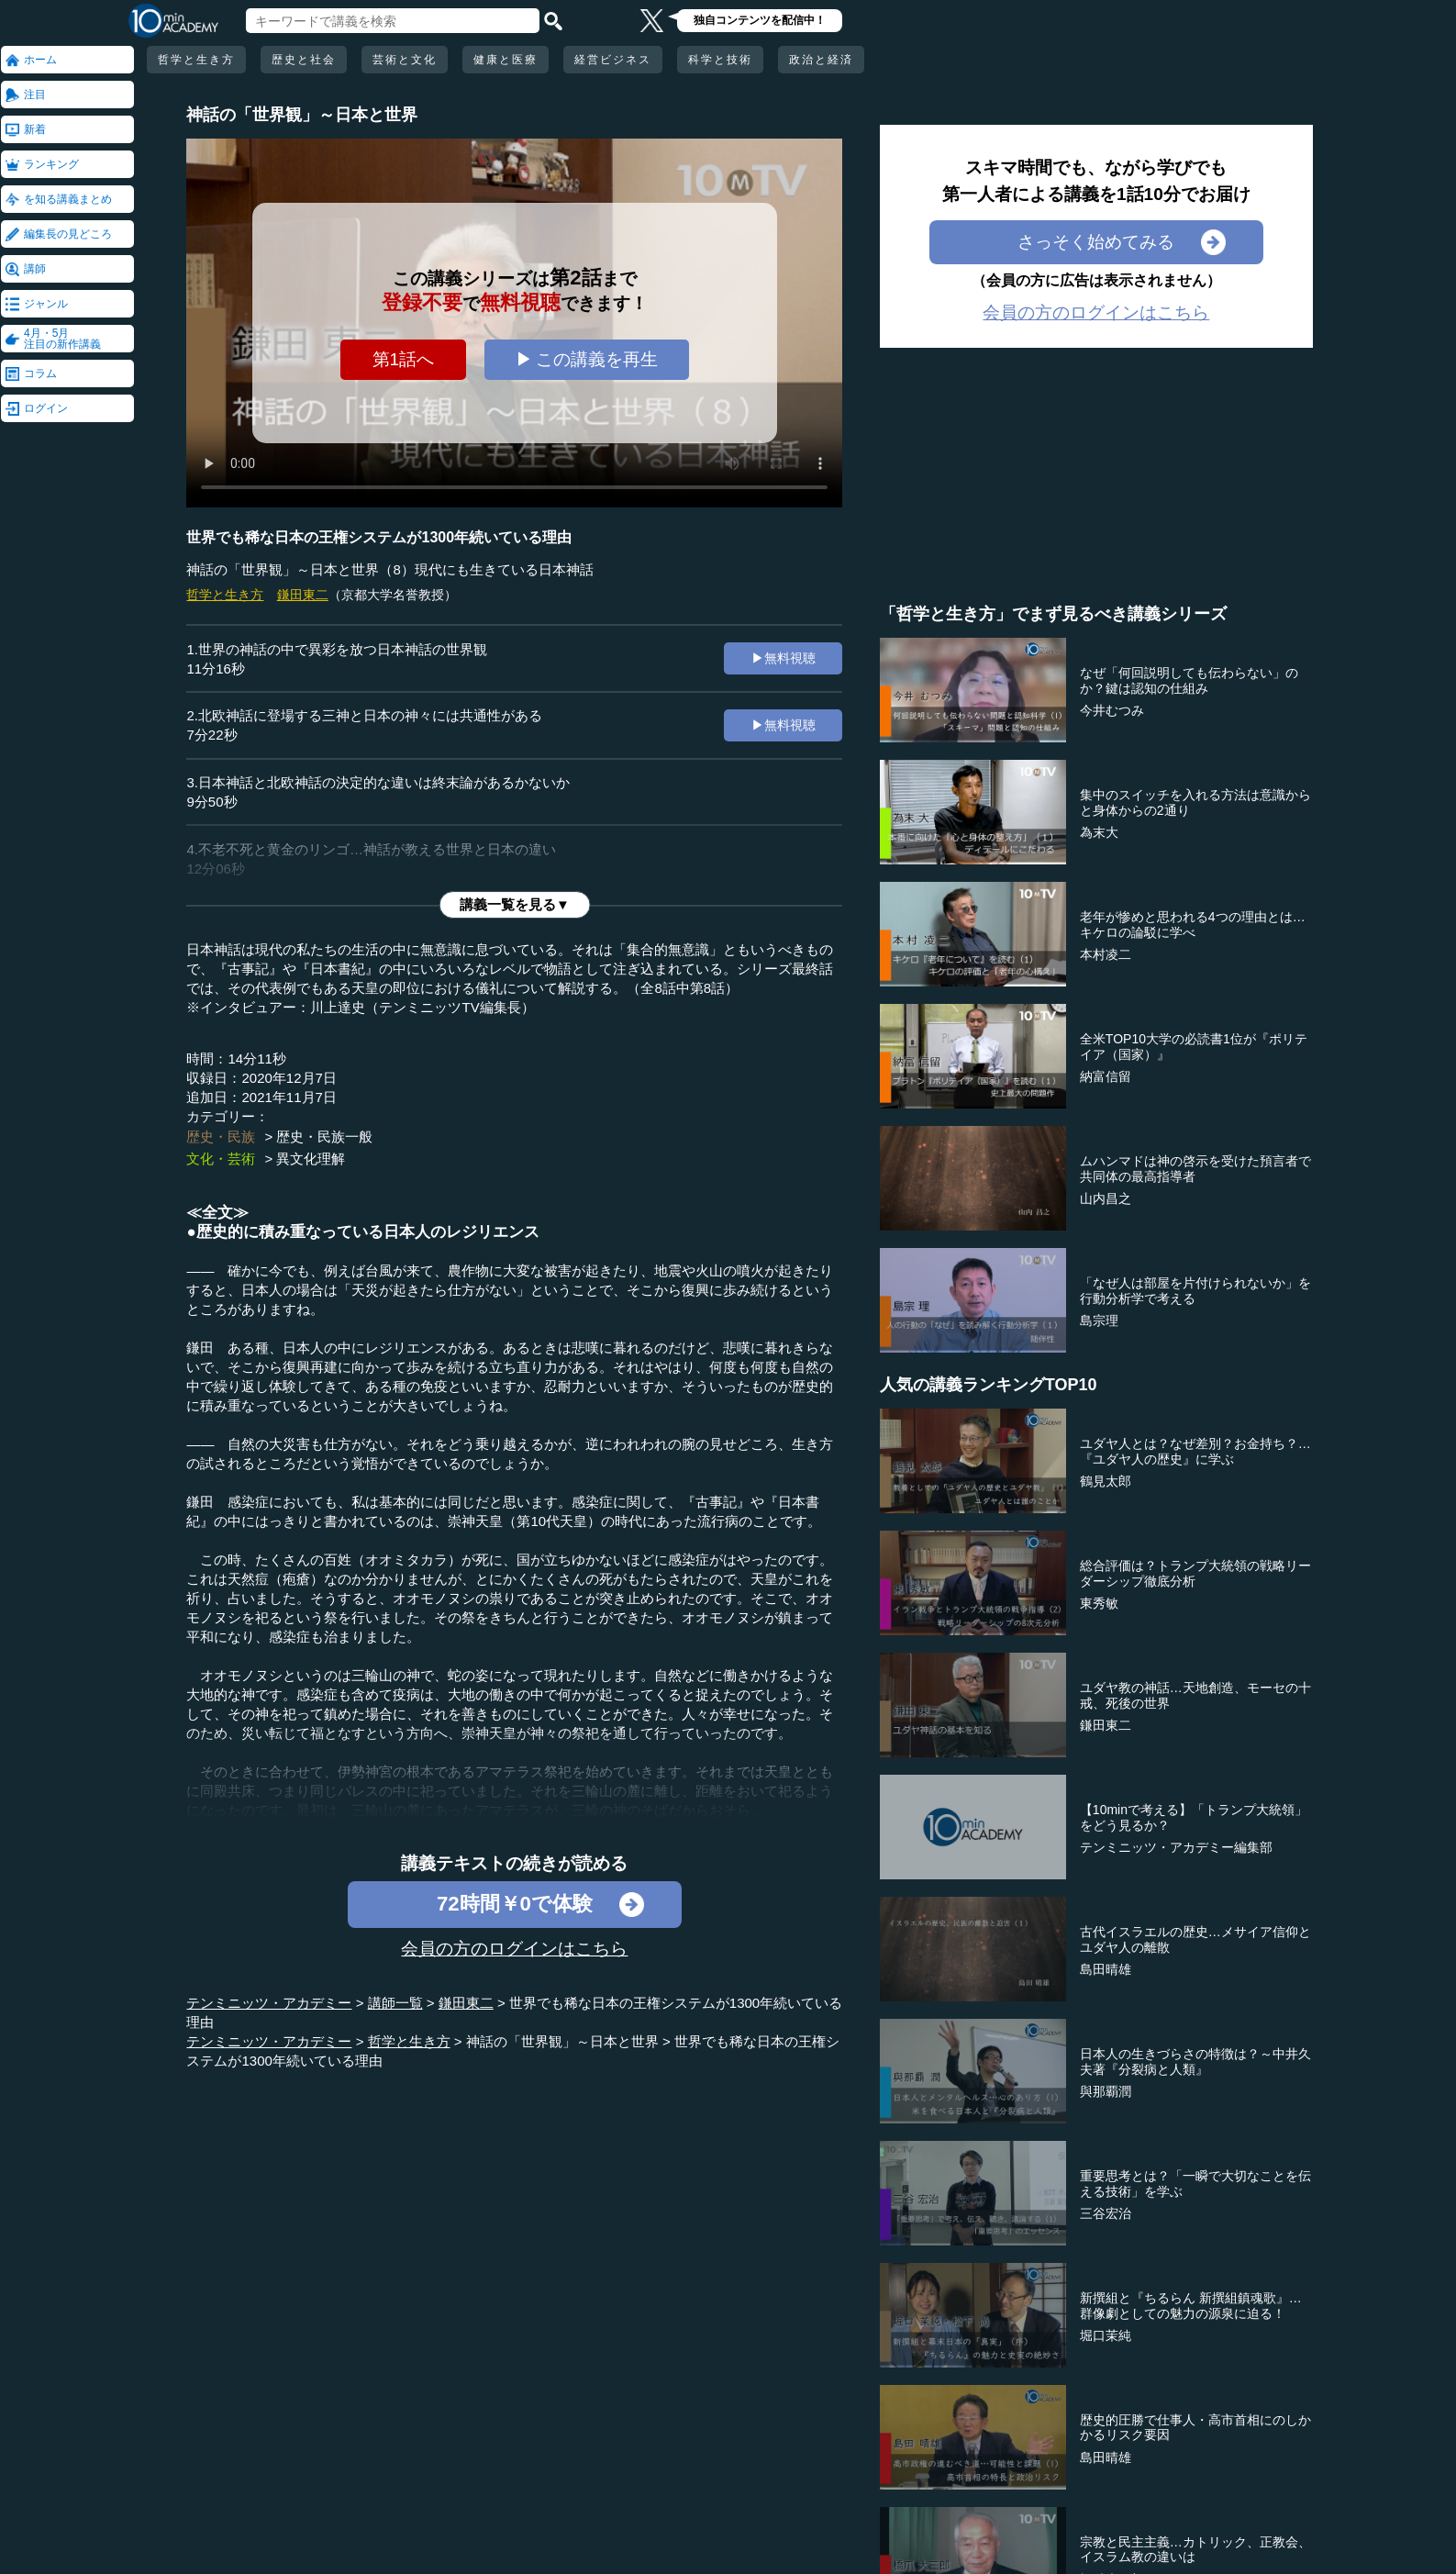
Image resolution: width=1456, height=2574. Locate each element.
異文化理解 (310, 1158)
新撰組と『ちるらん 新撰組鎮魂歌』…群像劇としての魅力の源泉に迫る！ (1191, 2305)
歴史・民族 (220, 1136)
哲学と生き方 (196, 59)
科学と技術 (720, 59)
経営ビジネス (612, 59)
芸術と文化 (404, 59)
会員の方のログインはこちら (514, 1948)
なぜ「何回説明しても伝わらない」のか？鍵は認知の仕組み (1189, 680)
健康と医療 (505, 59)
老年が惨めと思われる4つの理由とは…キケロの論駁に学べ (1193, 924)
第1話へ (403, 359)
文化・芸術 (220, 1158)
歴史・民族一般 (324, 1136)
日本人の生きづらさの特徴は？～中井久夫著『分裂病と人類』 (1195, 2061)
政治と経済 (821, 59)
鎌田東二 (302, 594)
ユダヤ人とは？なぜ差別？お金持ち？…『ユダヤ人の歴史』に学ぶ (1195, 1451)
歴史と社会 (304, 59)
